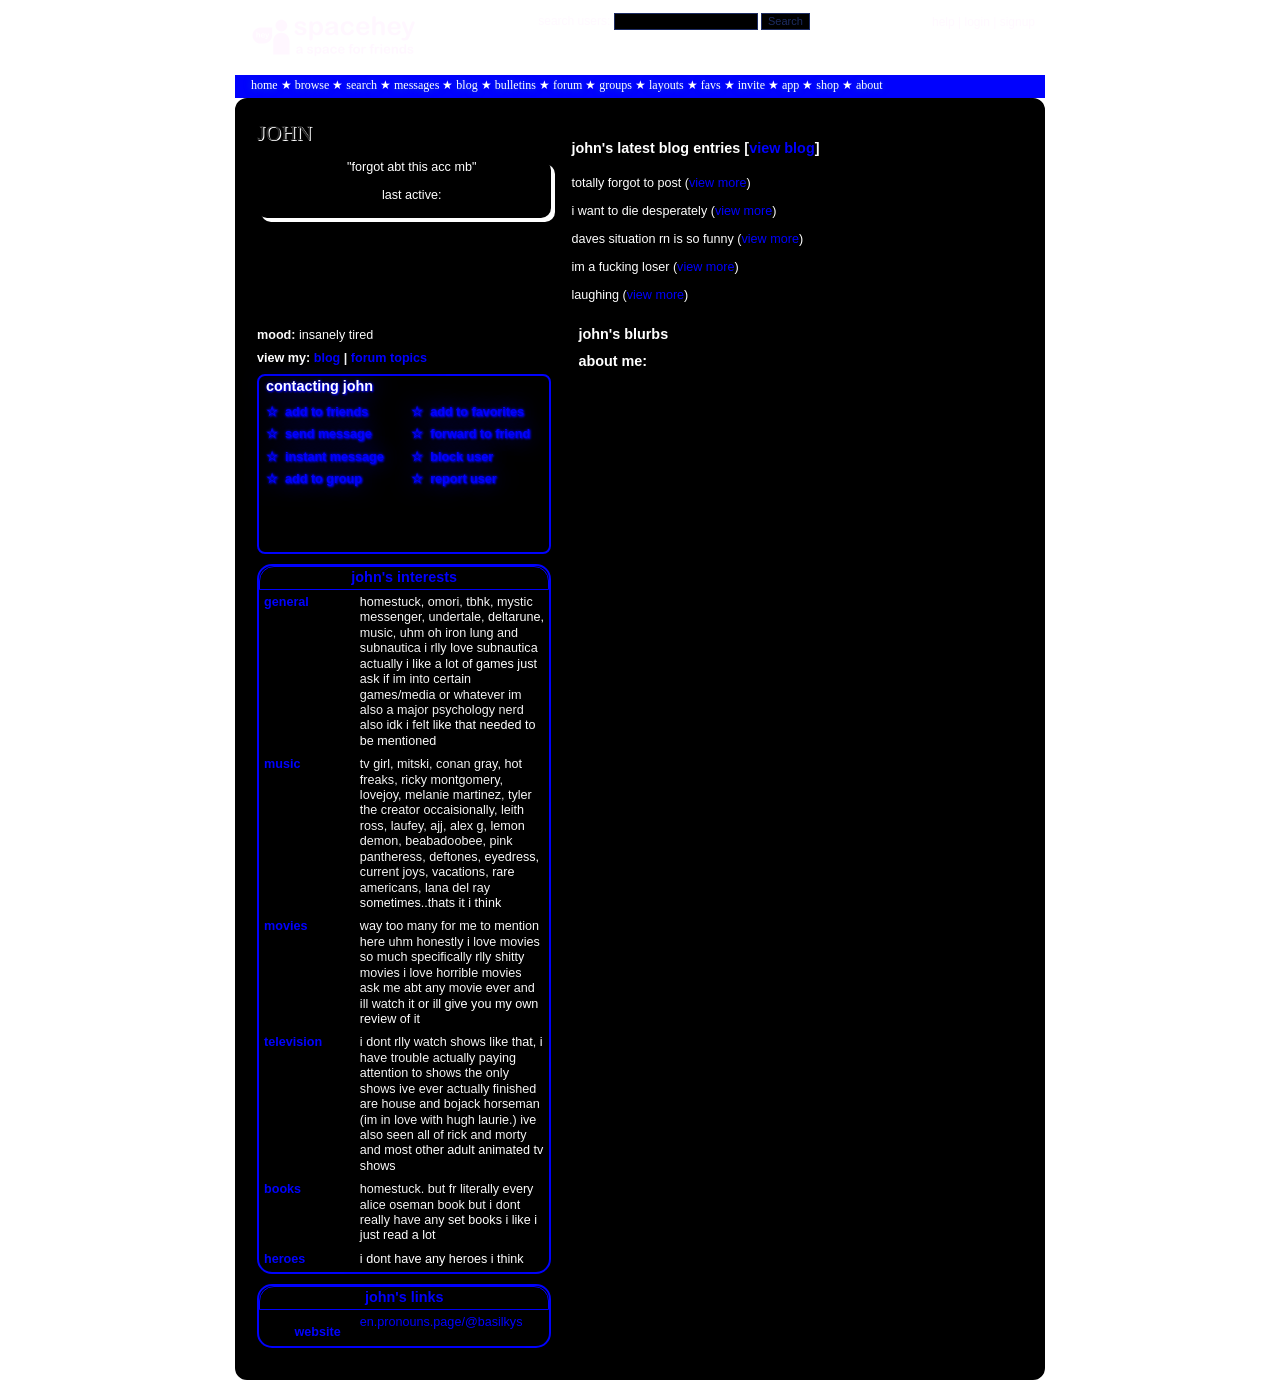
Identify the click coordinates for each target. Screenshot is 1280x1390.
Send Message (325, 434)
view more (717, 183)
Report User (460, 479)
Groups (615, 85)
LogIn (976, 22)
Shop (827, 85)
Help (943, 22)
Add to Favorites (473, 412)
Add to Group (320, 479)
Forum (567, 85)
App (790, 85)
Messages (416, 85)
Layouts (666, 85)
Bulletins (515, 85)
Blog (466, 85)
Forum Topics (389, 358)
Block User (458, 457)
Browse (312, 85)
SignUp (1017, 22)
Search (785, 21)
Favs (711, 85)
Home (264, 85)
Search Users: (574, 21)
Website (303, 1332)
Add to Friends (323, 412)
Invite (751, 85)
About (869, 85)
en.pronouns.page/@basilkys (441, 1322)
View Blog (782, 148)
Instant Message (331, 457)
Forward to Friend (476, 434)
